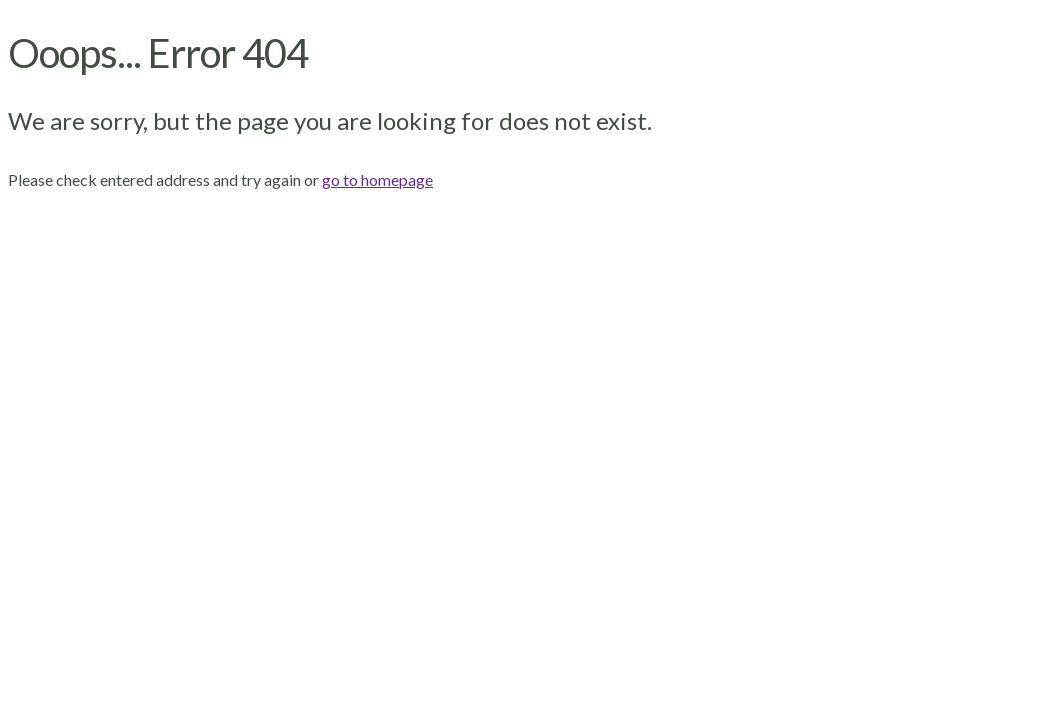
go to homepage (377, 179)
